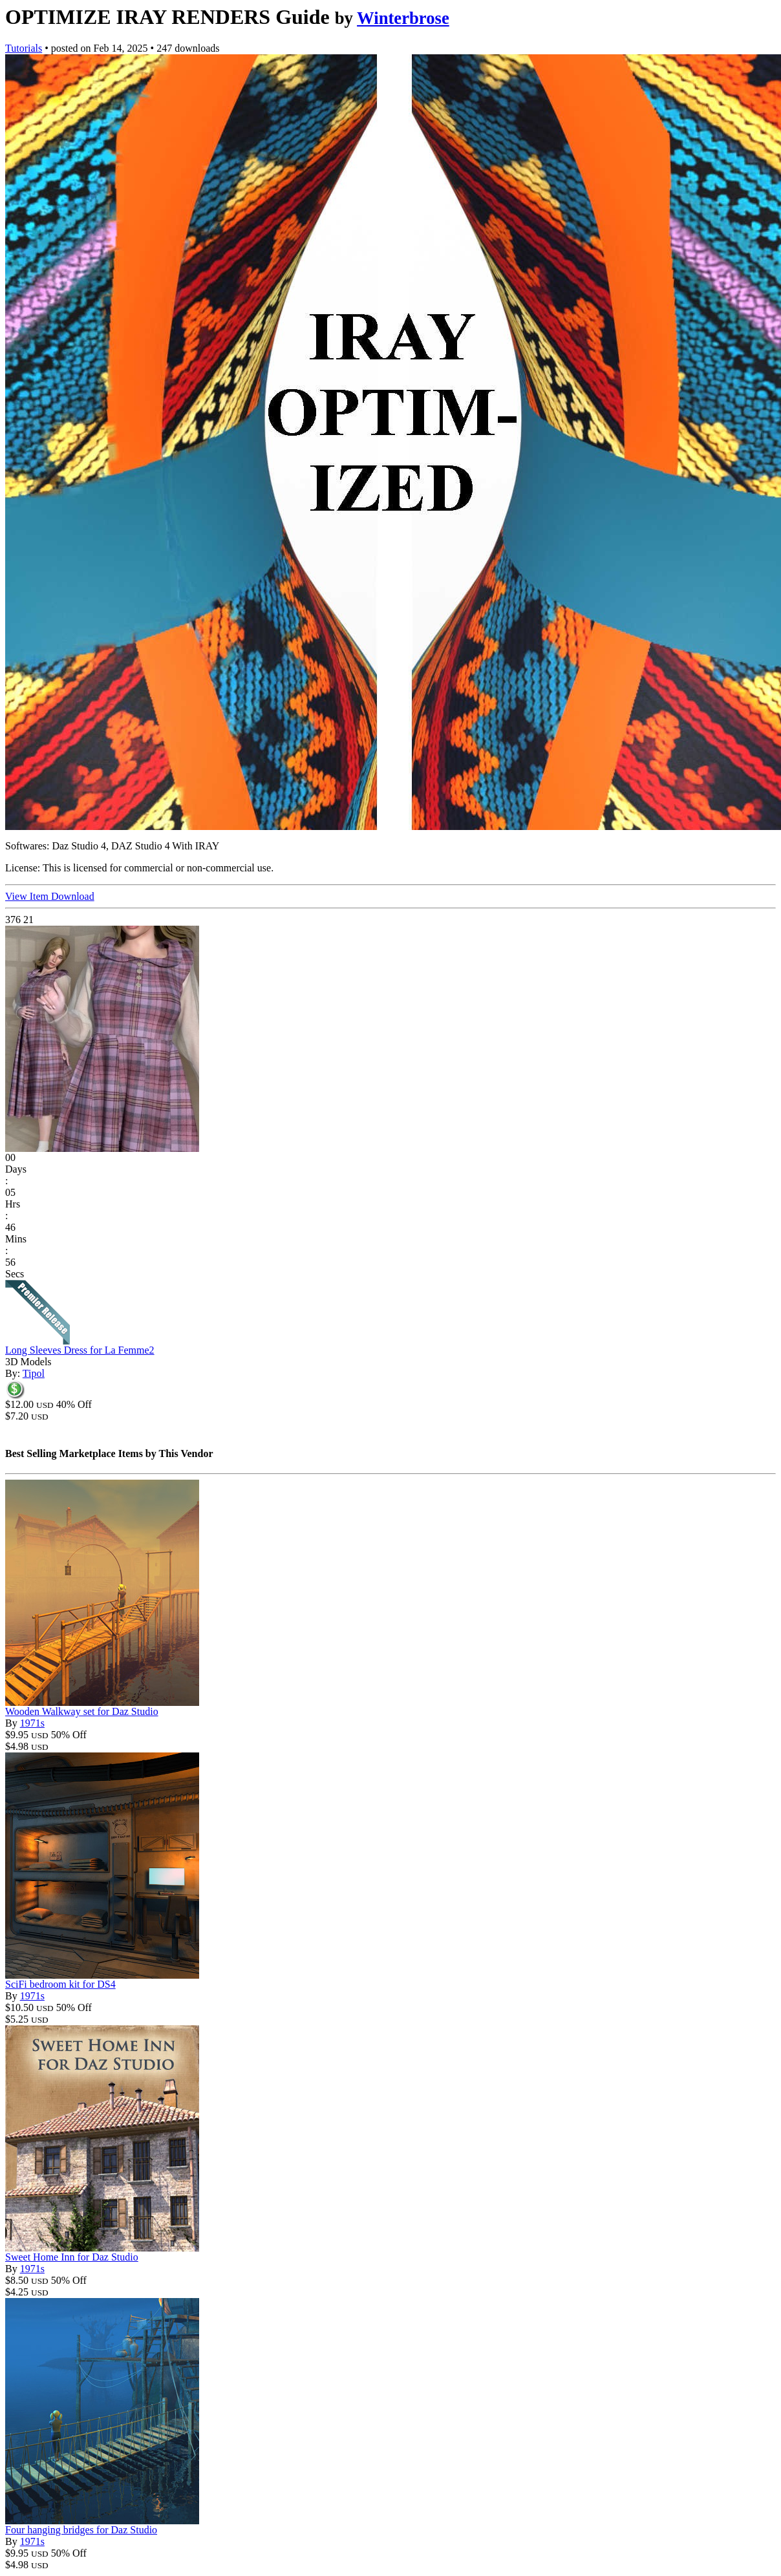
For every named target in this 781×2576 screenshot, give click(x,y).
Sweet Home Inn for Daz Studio (71, 2256)
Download (72, 896)
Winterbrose (403, 18)
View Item (28, 896)
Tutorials (23, 48)
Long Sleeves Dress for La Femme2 (80, 1350)
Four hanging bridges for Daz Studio (81, 2529)
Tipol (34, 1373)
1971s (32, 1723)
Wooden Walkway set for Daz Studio (81, 1711)
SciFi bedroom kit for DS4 (60, 1984)
